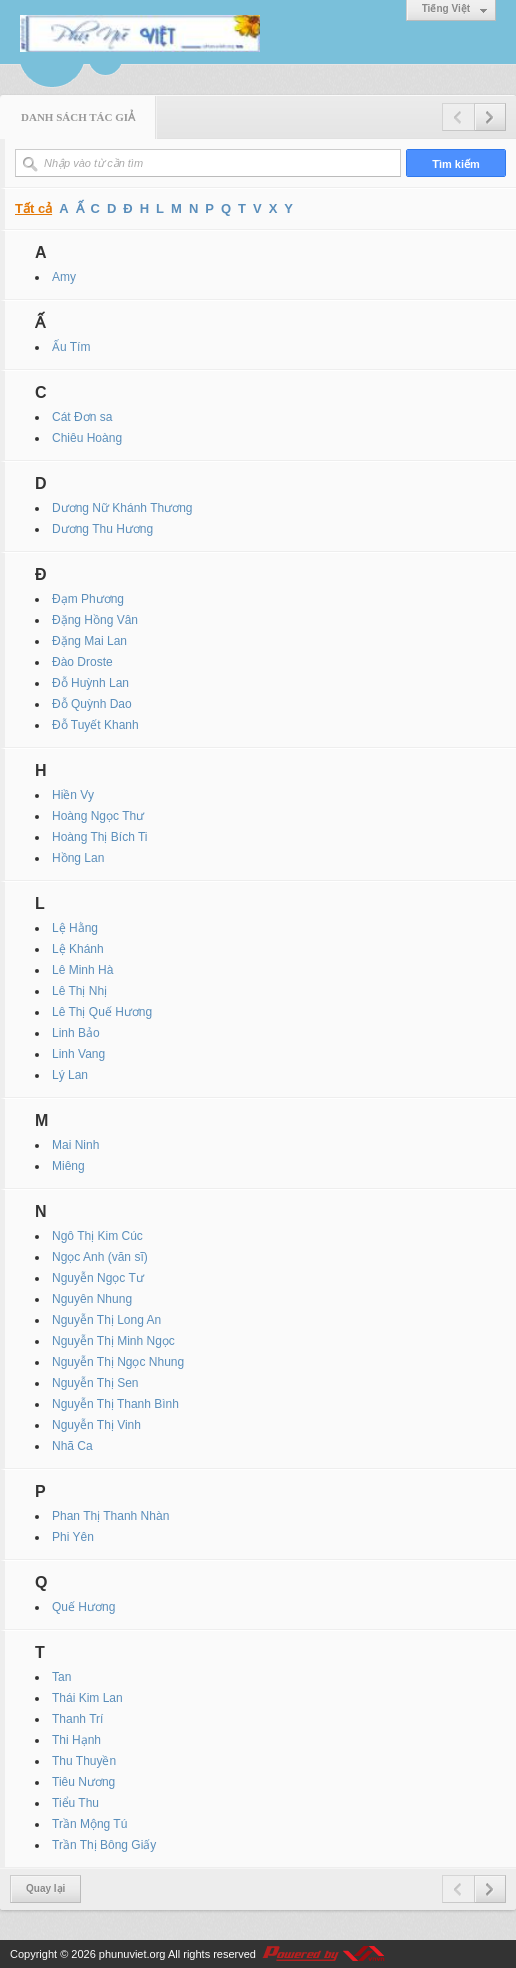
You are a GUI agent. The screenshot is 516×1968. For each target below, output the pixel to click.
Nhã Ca (72, 1446)
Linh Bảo (76, 1033)
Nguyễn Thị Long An (106, 1320)
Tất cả (33, 208)
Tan (61, 1677)
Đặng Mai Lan (89, 641)
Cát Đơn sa (82, 417)
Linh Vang (78, 1054)
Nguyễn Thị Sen (95, 1383)
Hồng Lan (78, 858)
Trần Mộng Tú (89, 1824)
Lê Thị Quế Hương (102, 1012)
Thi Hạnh (76, 1740)
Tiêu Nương (83, 1782)
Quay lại (45, 1888)
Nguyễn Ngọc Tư (98, 1278)
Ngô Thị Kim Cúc (97, 1236)
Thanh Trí (77, 1719)
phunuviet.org (132, 1954)
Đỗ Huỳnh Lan (90, 683)
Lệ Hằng (75, 928)
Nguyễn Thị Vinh (96, 1425)
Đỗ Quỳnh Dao (92, 704)
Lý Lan (70, 1075)
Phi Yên (73, 1537)
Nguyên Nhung (92, 1299)
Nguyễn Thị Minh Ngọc (113, 1341)
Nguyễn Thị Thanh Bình (115, 1404)
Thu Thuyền (84, 1761)
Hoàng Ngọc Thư (98, 816)
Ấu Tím (71, 347)
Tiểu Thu (75, 1803)
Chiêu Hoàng (87, 438)
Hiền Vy (73, 795)
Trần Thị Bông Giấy (104, 1845)
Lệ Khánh (78, 949)
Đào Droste (82, 662)
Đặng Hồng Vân (95, 620)
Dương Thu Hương (102, 529)
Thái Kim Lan (87, 1698)
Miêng (68, 1166)
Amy (64, 277)
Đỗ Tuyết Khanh (95, 725)
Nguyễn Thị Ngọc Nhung (118, 1362)
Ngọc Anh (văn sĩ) (100, 1257)
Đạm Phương (88, 599)
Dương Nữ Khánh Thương (122, 508)
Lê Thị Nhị (79, 991)
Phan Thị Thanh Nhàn (110, 1516)
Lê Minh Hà (82, 970)
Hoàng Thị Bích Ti (100, 837)
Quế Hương (83, 1607)
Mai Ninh (75, 1145)
